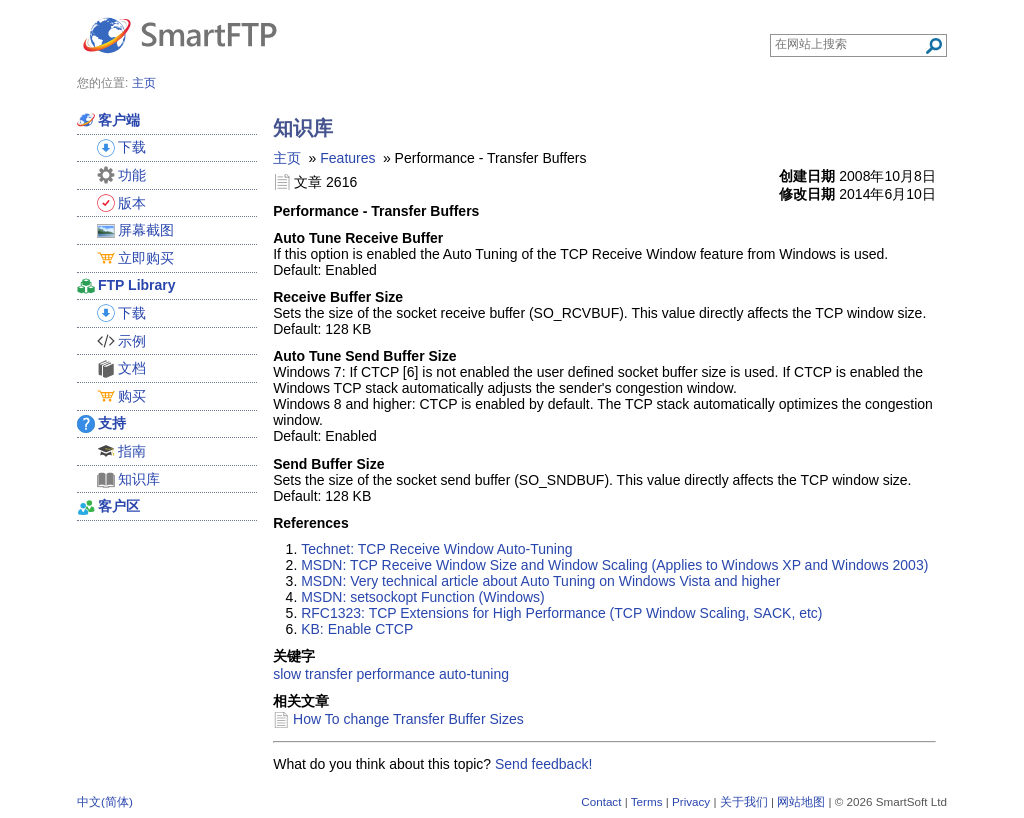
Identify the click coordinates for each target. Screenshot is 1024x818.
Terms (647, 801)
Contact (601, 801)
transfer (328, 674)
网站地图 (801, 801)
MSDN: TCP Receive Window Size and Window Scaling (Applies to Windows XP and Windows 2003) (614, 565)
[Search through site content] (849, 44)
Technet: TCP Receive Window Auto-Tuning (436, 549)
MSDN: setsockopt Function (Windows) (423, 597)
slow (287, 674)
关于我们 (744, 801)
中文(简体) (105, 801)
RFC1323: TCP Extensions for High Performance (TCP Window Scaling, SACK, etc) (561, 613)
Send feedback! (543, 764)
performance (395, 674)
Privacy (691, 801)
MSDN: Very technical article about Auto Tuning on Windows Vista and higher (540, 581)
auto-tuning (474, 674)
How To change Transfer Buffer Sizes (408, 719)
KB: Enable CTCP (357, 629)
